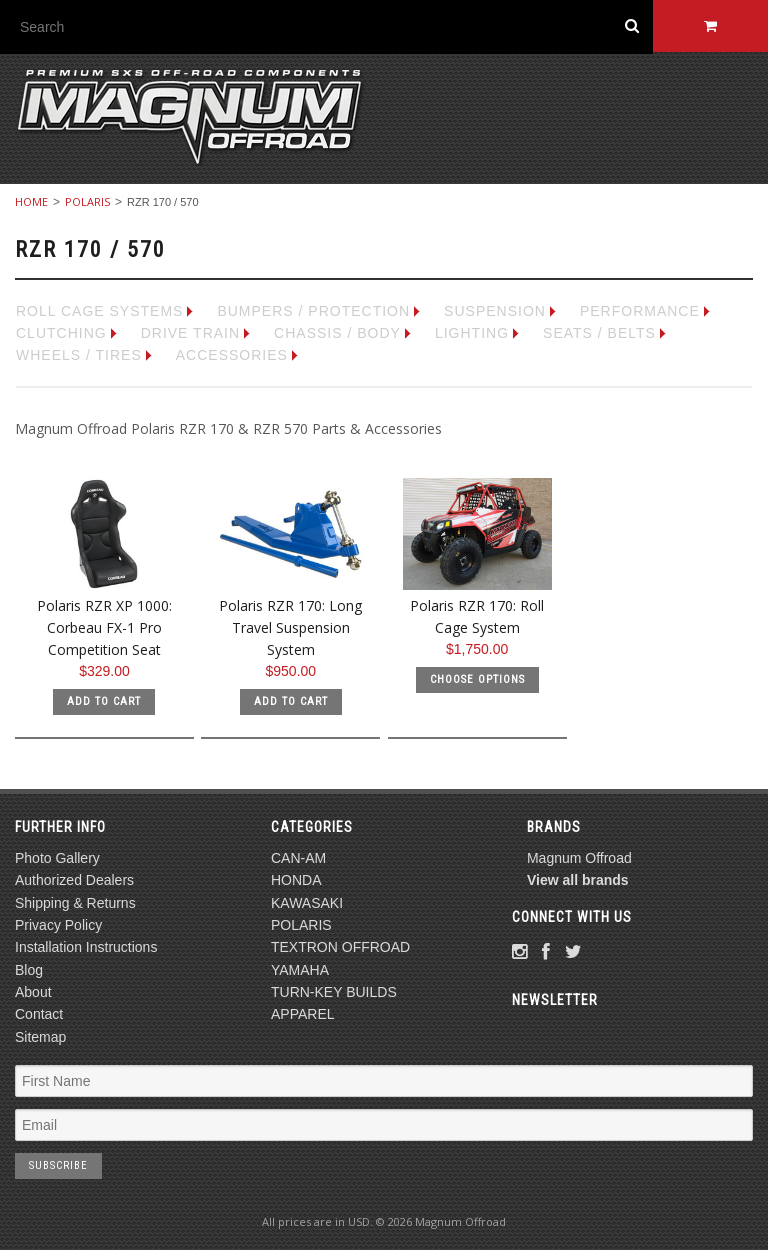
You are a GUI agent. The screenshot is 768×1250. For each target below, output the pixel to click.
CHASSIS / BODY (337, 333)
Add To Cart (104, 701)
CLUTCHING (61, 333)
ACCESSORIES (232, 355)
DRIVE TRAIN (190, 333)
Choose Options (477, 679)
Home (31, 201)
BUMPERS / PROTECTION (313, 311)
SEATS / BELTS (599, 333)
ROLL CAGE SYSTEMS (99, 311)
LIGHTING (472, 333)
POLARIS (87, 201)
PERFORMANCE (640, 311)
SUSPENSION (495, 311)
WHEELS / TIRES (79, 355)
